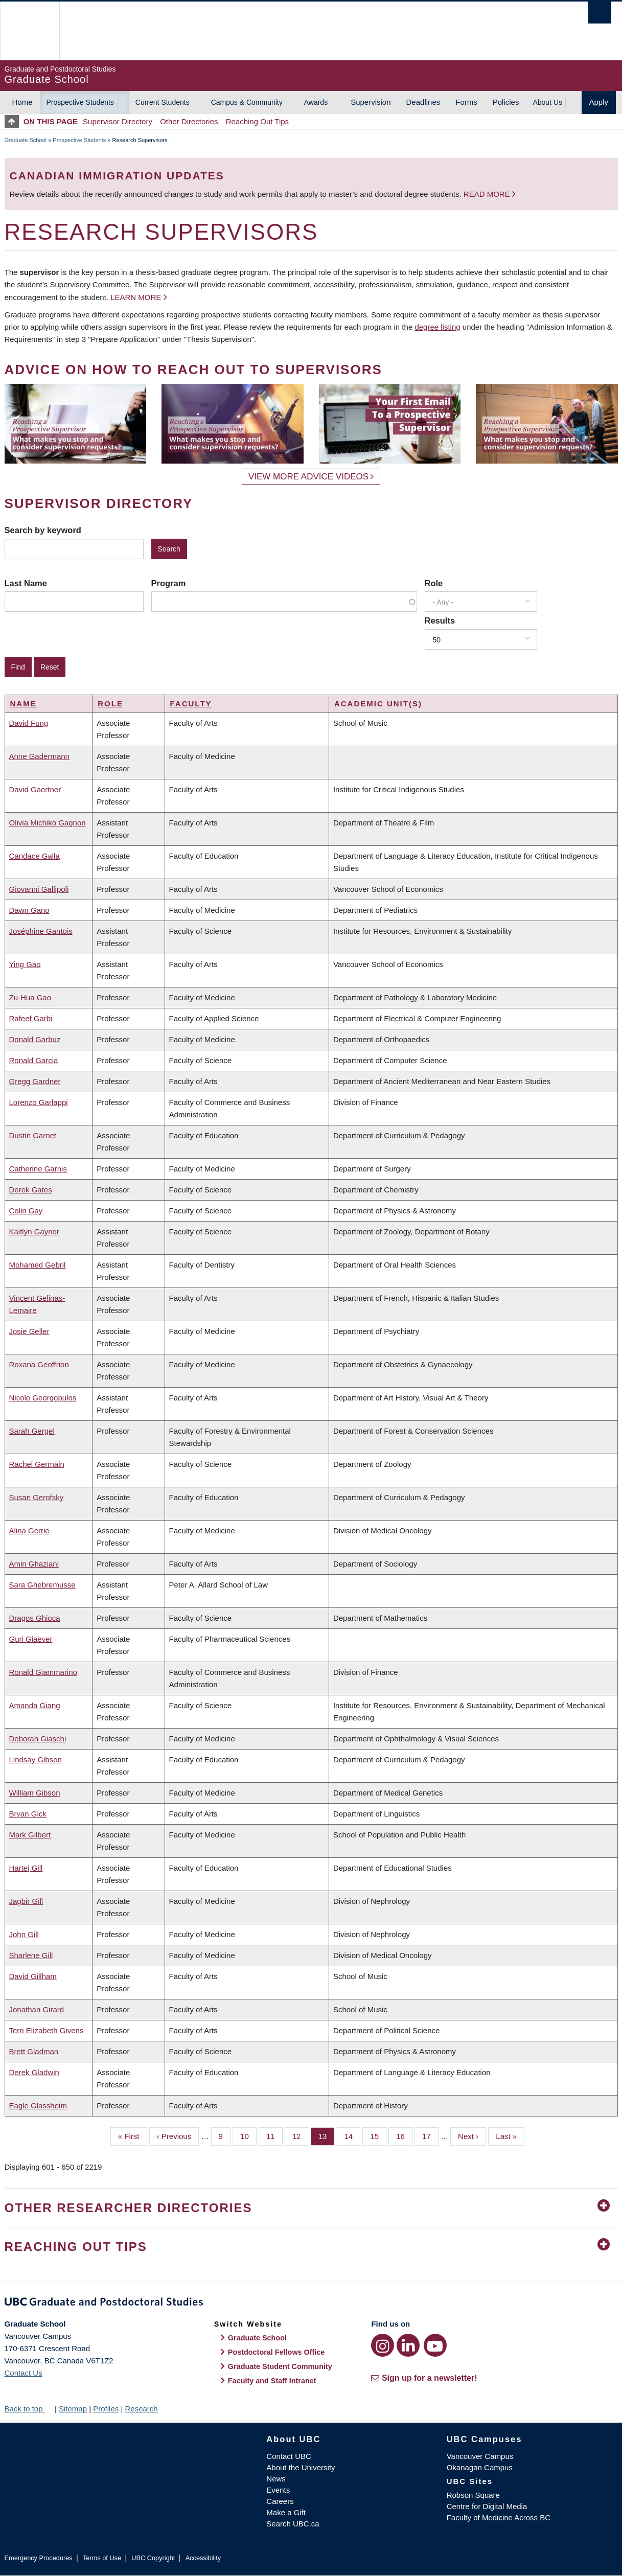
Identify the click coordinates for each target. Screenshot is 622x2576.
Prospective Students (80, 102)
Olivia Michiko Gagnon (47, 822)
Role (434, 583)
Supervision (370, 102)
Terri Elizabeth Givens (46, 2030)
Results (440, 620)
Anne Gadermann (39, 756)
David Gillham (33, 1976)
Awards (316, 102)
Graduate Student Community (280, 2366)
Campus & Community (247, 102)
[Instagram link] (382, 2345)
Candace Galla (34, 856)
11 (274, 2135)
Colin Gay (26, 1210)
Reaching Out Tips (257, 121)
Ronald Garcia (33, 1060)
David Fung (29, 723)
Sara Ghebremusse (42, 1584)
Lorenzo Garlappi (38, 1102)
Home (22, 102)
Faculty (191, 703)
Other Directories (189, 121)
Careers (279, 2501)
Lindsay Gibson (35, 1759)
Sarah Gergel (32, 1431)
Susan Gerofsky (36, 1497)
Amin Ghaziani (34, 1563)
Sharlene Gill (31, 1955)
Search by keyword (43, 530)
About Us (547, 102)
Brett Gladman (34, 2051)
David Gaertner (35, 789)
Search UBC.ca (292, 2523)
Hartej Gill (26, 1868)
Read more (488, 194)
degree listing (437, 327)
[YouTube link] (435, 2345)
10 (248, 2135)
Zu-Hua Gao (30, 997)
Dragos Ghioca (34, 1618)
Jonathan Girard (36, 2009)
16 (404, 2135)
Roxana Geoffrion (39, 1364)
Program (168, 583)
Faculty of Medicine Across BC (498, 2517)
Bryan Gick (28, 1813)
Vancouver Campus (480, 2456)
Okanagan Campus (480, 2467)
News (276, 2478)
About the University (300, 2467)
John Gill (24, 1934)
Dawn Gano (29, 910)
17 (430, 2135)
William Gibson (34, 1792)
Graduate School (26, 140)
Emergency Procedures (39, 2558)
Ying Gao (25, 964)
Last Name (26, 583)
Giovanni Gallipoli (39, 889)
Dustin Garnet (33, 1135)
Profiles (106, 2408)
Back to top (29, 2408)
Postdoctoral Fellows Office (276, 2352)
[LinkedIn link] (408, 2345)
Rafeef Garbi (31, 1018)
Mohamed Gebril (37, 1264)
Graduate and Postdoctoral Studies (311, 2303)
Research (141, 2408)
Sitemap (73, 2408)
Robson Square (473, 2495)
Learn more (135, 297)
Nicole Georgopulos (43, 1397)
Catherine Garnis (38, 1168)
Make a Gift (286, 2512)
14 (352, 2135)
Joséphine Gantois (41, 931)
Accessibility (203, 2558)
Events (278, 2490)
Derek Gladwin (34, 2072)
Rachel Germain (36, 1464)
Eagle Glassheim (38, 2105)
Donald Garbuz (35, 1039)
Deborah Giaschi (37, 1738)
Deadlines (423, 102)
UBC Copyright (153, 2558)
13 (326, 2135)
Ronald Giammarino (43, 1672)
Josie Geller (29, 1331)
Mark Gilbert (30, 1834)
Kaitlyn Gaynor (34, 1231)
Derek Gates (30, 1189)
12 (300, 2135)
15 (378, 2135)
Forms (466, 102)
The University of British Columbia (29, 31)
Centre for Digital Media (487, 2506)
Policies (506, 102)
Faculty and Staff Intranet (272, 2381)
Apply (599, 102)
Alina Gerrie (29, 1530)
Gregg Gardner (35, 1081)
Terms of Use (102, 2558)
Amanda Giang (34, 1705)
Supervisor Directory (117, 121)
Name (23, 703)
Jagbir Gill (26, 1901)
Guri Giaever (31, 1639)
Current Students (162, 102)
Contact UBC (288, 2456)
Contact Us (23, 2372)
